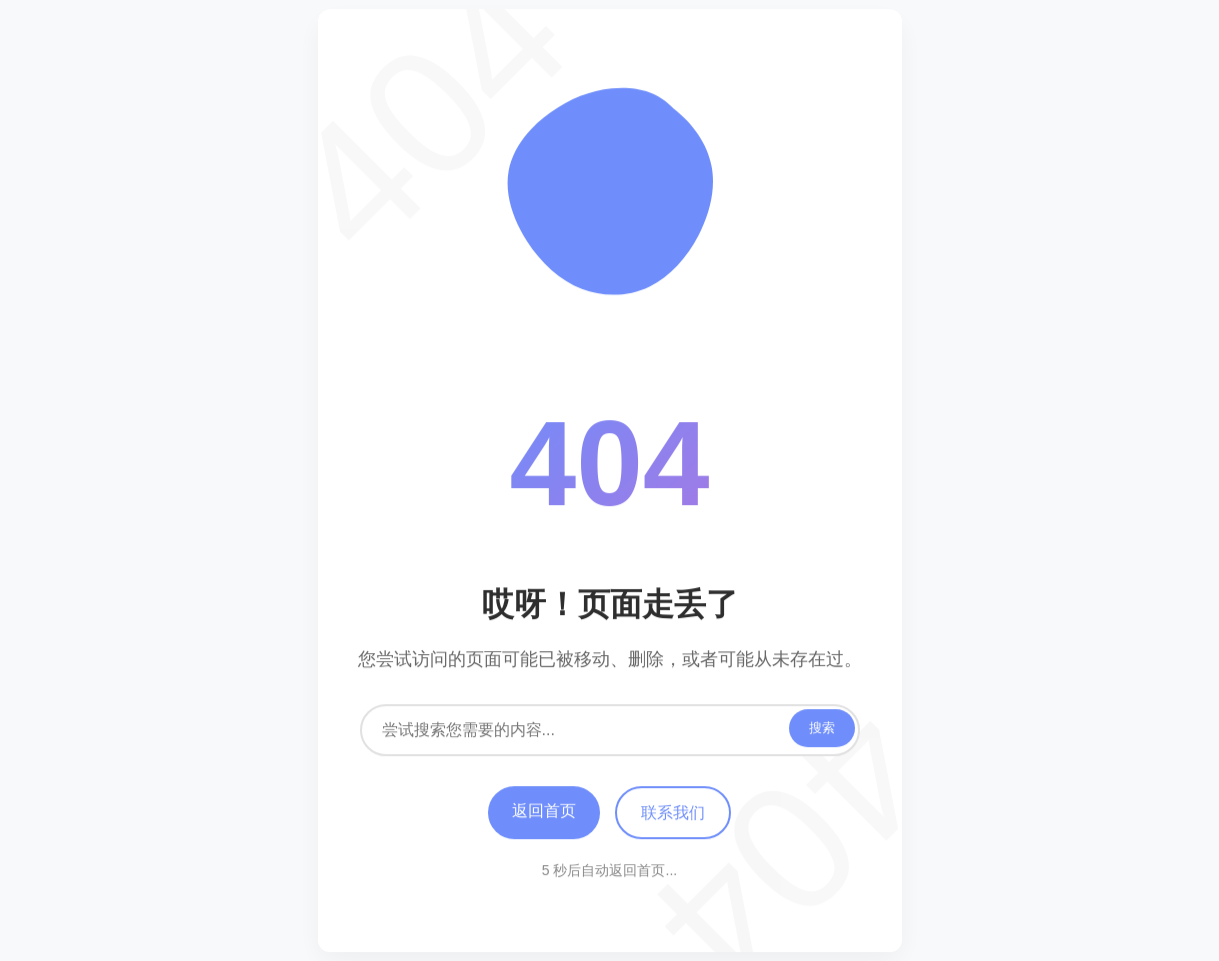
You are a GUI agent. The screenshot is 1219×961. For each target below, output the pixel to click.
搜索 (822, 728)
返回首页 (544, 811)
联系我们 (673, 813)
